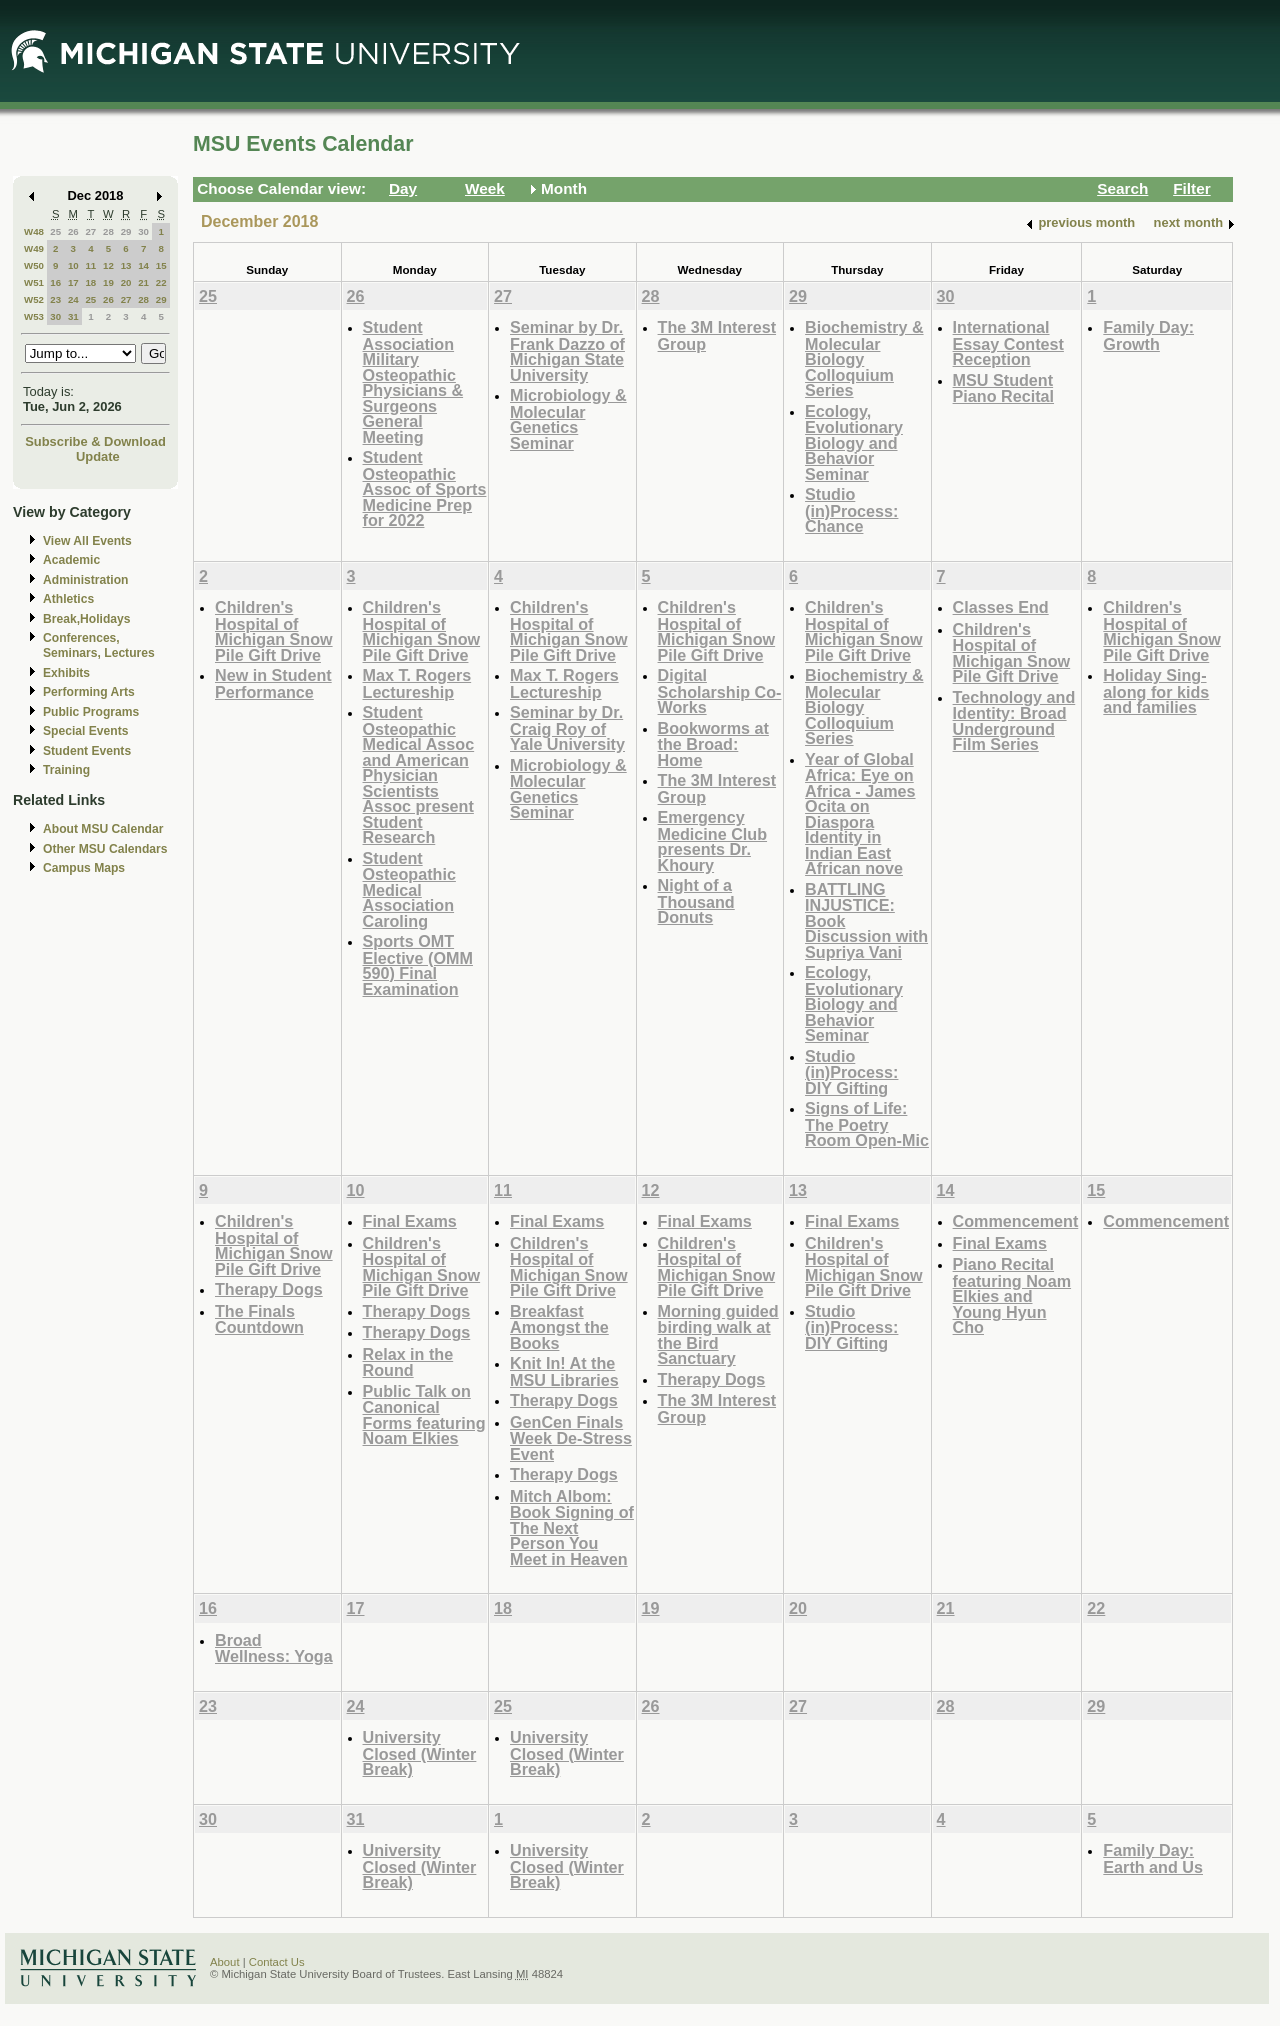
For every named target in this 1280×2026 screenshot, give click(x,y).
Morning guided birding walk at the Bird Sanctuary (718, 1335)
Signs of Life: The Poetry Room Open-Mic (867, 1124)
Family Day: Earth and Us (1153, 1858)
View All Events (87, 541)
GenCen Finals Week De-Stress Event (571, 1438)
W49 (34, 248)
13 (126, 265)
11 (90, 265)
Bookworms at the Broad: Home (713, 744)
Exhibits (66, 673)
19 (108, 282)
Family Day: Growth (1148, 335)
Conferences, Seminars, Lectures (99, 645)
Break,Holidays (87, 619)
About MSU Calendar (103, 829)
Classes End (1001, 607)
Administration (85, 580)
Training (66, 770)
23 (55, 299)
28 (108, 231)
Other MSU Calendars (105, 849)
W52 (34, 299)
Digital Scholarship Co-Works (720, 691)
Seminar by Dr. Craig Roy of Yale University (567, 728)
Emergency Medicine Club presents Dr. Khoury (713, 841)
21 (143, 282)
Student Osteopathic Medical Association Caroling (409, 889)
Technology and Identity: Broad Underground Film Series (1014, 721)
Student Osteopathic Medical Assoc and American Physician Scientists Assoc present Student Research (419, 774)
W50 (34, 265)
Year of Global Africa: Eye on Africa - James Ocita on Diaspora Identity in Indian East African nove (860, 814)
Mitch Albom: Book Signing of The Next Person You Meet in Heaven (572, 1527)
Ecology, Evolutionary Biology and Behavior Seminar (854, 442)
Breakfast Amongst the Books (559, 1327)
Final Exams (410, 1221)
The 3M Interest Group (717, 335)
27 (90, 231)
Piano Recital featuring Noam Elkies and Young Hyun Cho (1012, 1295)
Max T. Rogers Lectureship (417, 683)
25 (55, 231)
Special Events (85, 731)
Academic (71, 560)
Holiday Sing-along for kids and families (1156, 691)
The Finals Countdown (259, 1319)
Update (98, 456)
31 (73, 316)
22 (161, 282)
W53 (34, 316)
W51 (34, 282)
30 (143, 231)
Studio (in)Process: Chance (851, 510)
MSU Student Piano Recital (1003, 388)
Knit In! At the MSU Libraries (564, 1371)
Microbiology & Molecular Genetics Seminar (568, 419)
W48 (34, 231)
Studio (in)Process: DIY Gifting (851, 1072)
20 (126, 282)
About (225, 1962)
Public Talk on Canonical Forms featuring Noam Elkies (424, 1415)
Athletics (68, 599)
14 (143, 265)
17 (73, 282)
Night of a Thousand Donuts (696, 901)
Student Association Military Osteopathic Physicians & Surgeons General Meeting (413, 382)
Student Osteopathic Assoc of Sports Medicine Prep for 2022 (425, 488)
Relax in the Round (408, 1362)
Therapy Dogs (269, 1289)
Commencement (1016, 1221)
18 (90, 282)
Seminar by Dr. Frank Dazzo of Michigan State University (567, 351)
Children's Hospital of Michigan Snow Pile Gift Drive (274, 631)
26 (73, 231)
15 (161, 265)
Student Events (87, 751)
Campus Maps (84, 868)
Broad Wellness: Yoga (274, 1648)
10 (73, 265)
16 (55, 282)
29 (126, 231)
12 (108, 265)
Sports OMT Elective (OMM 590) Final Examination (418, 965)
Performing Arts (89, 692)
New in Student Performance (273, 683)
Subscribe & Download (95, 441)
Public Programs (91, 712)
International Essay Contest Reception (1008, 343)
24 (73, 299)
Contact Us (277, 1962)
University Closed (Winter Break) (420, 1753)
